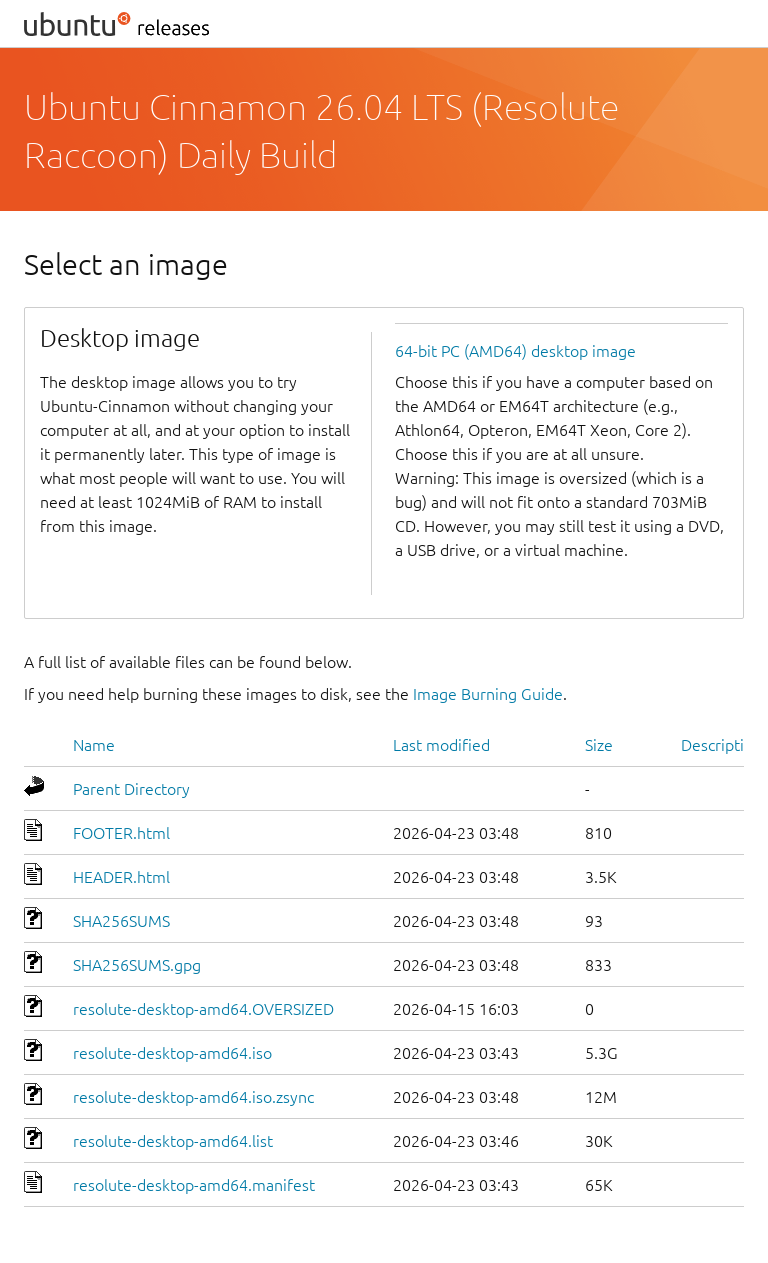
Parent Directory (131, 789)
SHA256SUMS (121, 921)
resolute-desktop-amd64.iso (172, 1053)
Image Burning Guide (488, 694)
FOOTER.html (121, 833)
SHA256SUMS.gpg (137, 965)
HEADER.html (121, 877)
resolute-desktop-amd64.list (173, 1141)
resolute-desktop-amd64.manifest (194, 1185)
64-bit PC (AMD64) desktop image (515, 351)
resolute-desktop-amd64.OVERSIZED (203, 1009)
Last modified (441, 745)
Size (599, 745)
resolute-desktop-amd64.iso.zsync (193, 1097)
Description (721, 745)
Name (94, 745)
